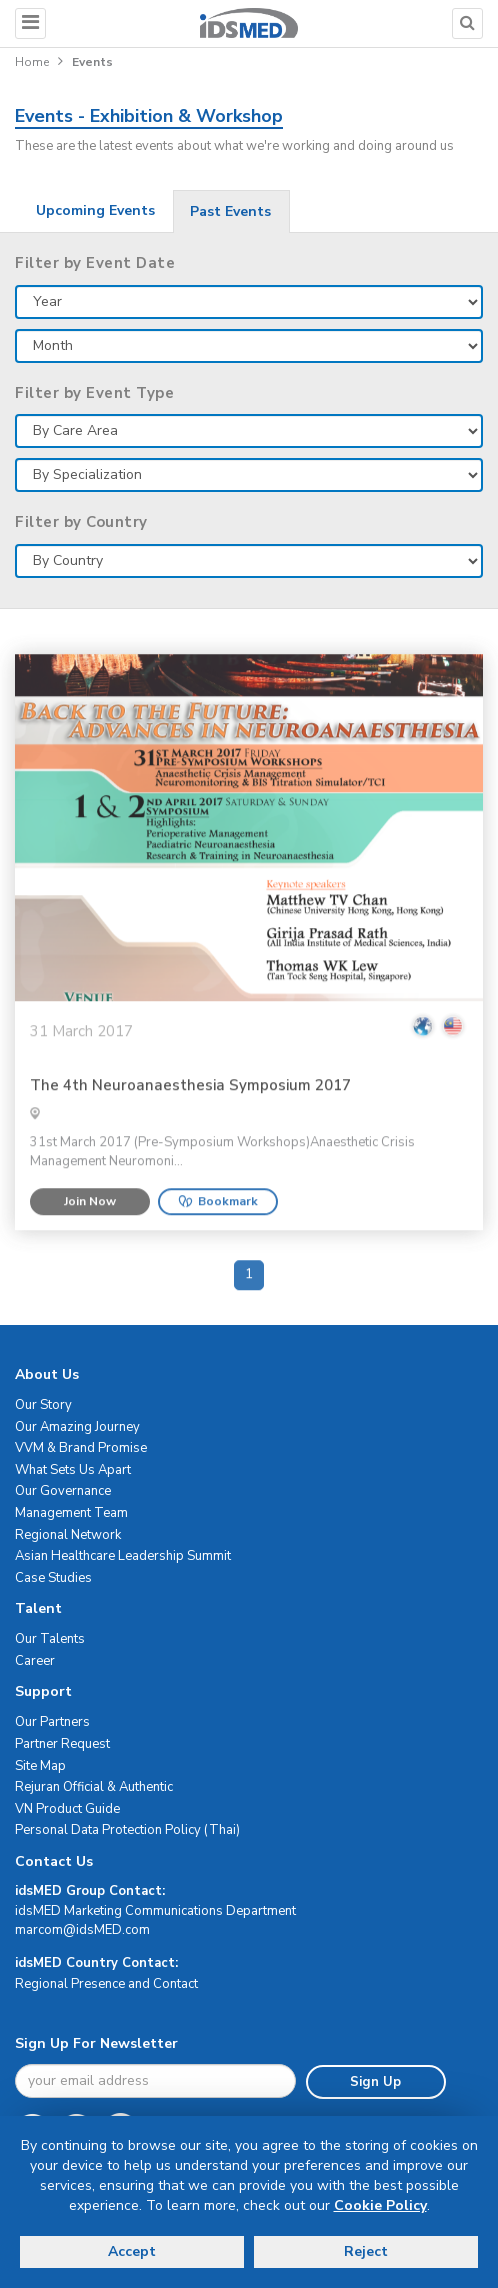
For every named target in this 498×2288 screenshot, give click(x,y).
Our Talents (50, 1639)
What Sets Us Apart (73, 1470)
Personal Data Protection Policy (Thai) (127, 1830)
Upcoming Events (95, 210)
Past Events (230, 211)
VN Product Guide (67, 1809)
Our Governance (63, 1491)
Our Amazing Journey (77, 1427)
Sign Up (375, 2082)
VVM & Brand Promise (81, 1448)
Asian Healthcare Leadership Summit (123, 1556)
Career (35, 1661)
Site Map (40, 1766)
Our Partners (52, 1722)
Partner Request (62, 1744)
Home (32, 62)
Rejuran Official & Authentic (94, 1787)
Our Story (43, 1405)
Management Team (71, 1513)
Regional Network (68, 1535)
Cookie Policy (380, 2205)
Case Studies (53, 1578)
